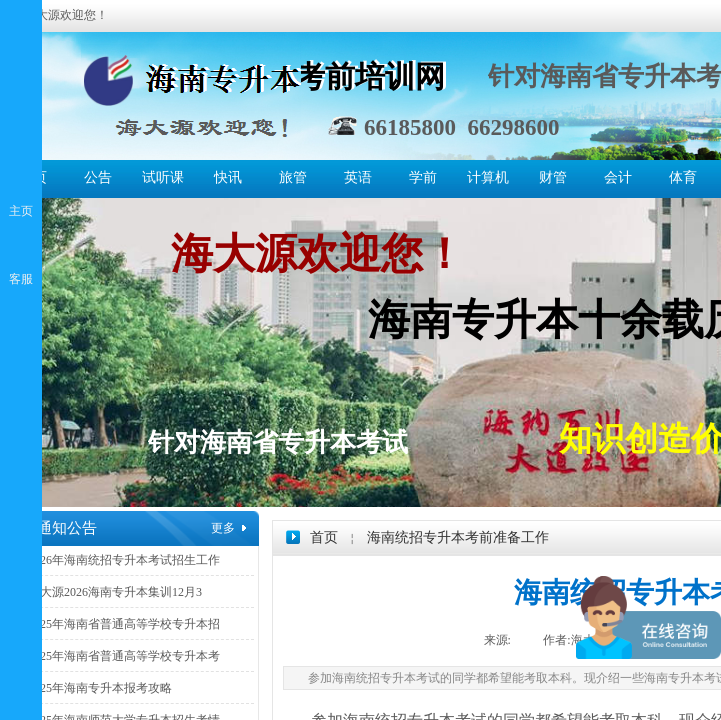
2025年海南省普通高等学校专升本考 (124, 656)
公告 (98, 177)
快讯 (228, 177)
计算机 (488, 177)
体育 (683, 177)
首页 (324, 537)
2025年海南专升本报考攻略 (100, 688)
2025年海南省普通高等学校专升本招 (124, 624)
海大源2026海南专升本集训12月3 (115, 592)
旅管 (293, 177)
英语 (358, 177)
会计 (618, 177)
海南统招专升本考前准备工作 (458, 537)
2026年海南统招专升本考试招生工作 (124, 560)
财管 (553, 177)
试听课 (163, 177)
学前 (423, 177)
